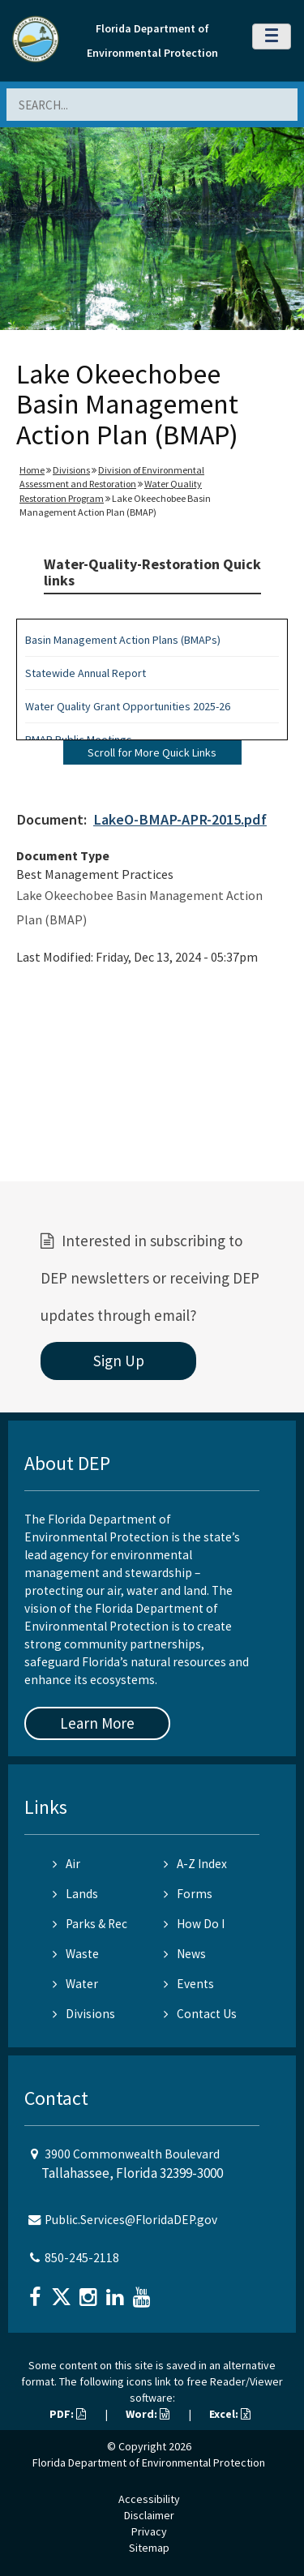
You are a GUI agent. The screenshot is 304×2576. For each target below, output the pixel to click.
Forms (188, 1893)
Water (75, 1983)
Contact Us (200, 2013)
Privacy (149, 2531)
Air (66, 1863)
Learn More (97, 1723)
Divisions (71, 470)
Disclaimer (149, 2515)
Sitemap (149, 2547)
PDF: (67, 2414)
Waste (76, 1953)
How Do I (194, 1923)
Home (32, 470)
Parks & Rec (90, 1923)
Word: (147, 2414)
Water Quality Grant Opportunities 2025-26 (127, 706)
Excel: (229, 2414)
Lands (75, 1893)
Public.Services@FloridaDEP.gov (131, 2219)
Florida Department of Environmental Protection (148, 2462)
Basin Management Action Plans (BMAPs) (123, 639)
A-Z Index (195, 1863)
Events (189, 1983)
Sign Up (118, 1360)
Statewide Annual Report (85, 673)
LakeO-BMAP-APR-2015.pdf (180, 819)
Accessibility (149, 2499)
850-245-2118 (82, 2257)
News (185, 1953)
